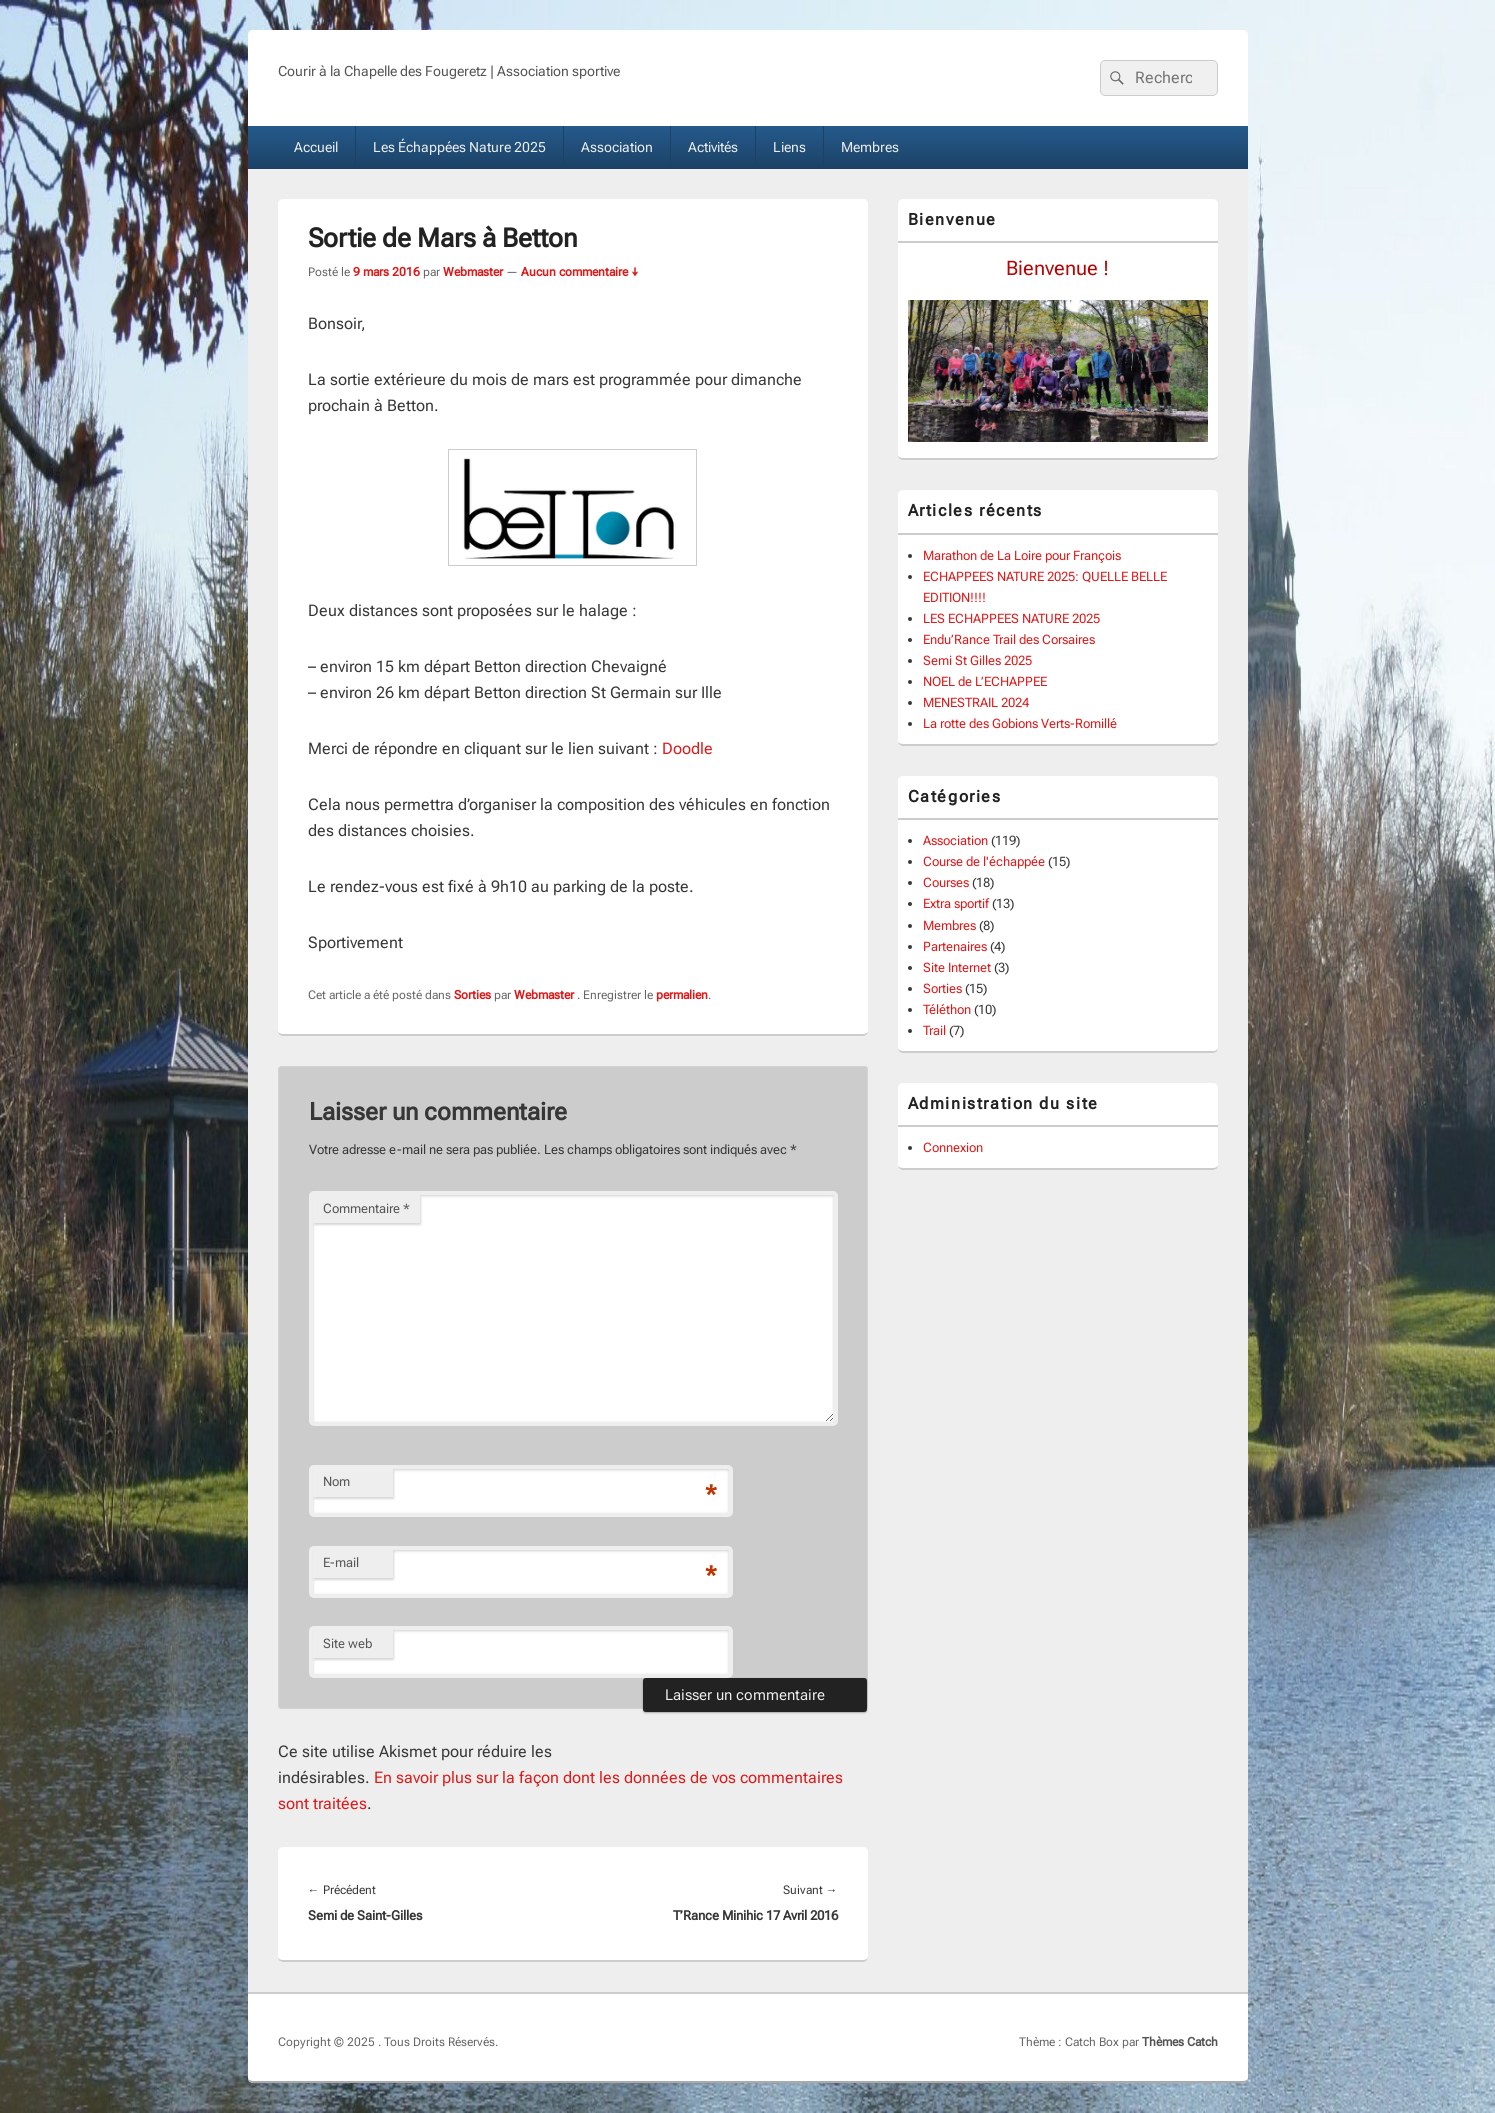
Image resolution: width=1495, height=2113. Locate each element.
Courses (946, 882)
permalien (682, 995)
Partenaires (955, 946)
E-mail (341, 1562)
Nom (336, 1481)
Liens (789, 147)
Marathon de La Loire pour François (1022, 555)
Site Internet (957, 967)
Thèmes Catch (1180, 2042)
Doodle (687, 748)
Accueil (316, 147)
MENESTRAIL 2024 (976, 702)
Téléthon (947, 1009)
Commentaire (366, 1208)
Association (617, 147)
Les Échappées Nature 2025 (459, 147)
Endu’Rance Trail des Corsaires (1009, 639)
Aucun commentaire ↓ (580, 272)
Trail (934, 1030)
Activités (713, 147)
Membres (870, 147)
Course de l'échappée (984, 861)
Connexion (953, 1147)
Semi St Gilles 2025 (977, 660)
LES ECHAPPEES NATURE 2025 (1011, 618)
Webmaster (473, 272)
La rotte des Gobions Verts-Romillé (1020, 723)
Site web (347, 1643)
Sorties (472, 995)
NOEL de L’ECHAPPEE (985, 681)
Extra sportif (956, 903)
